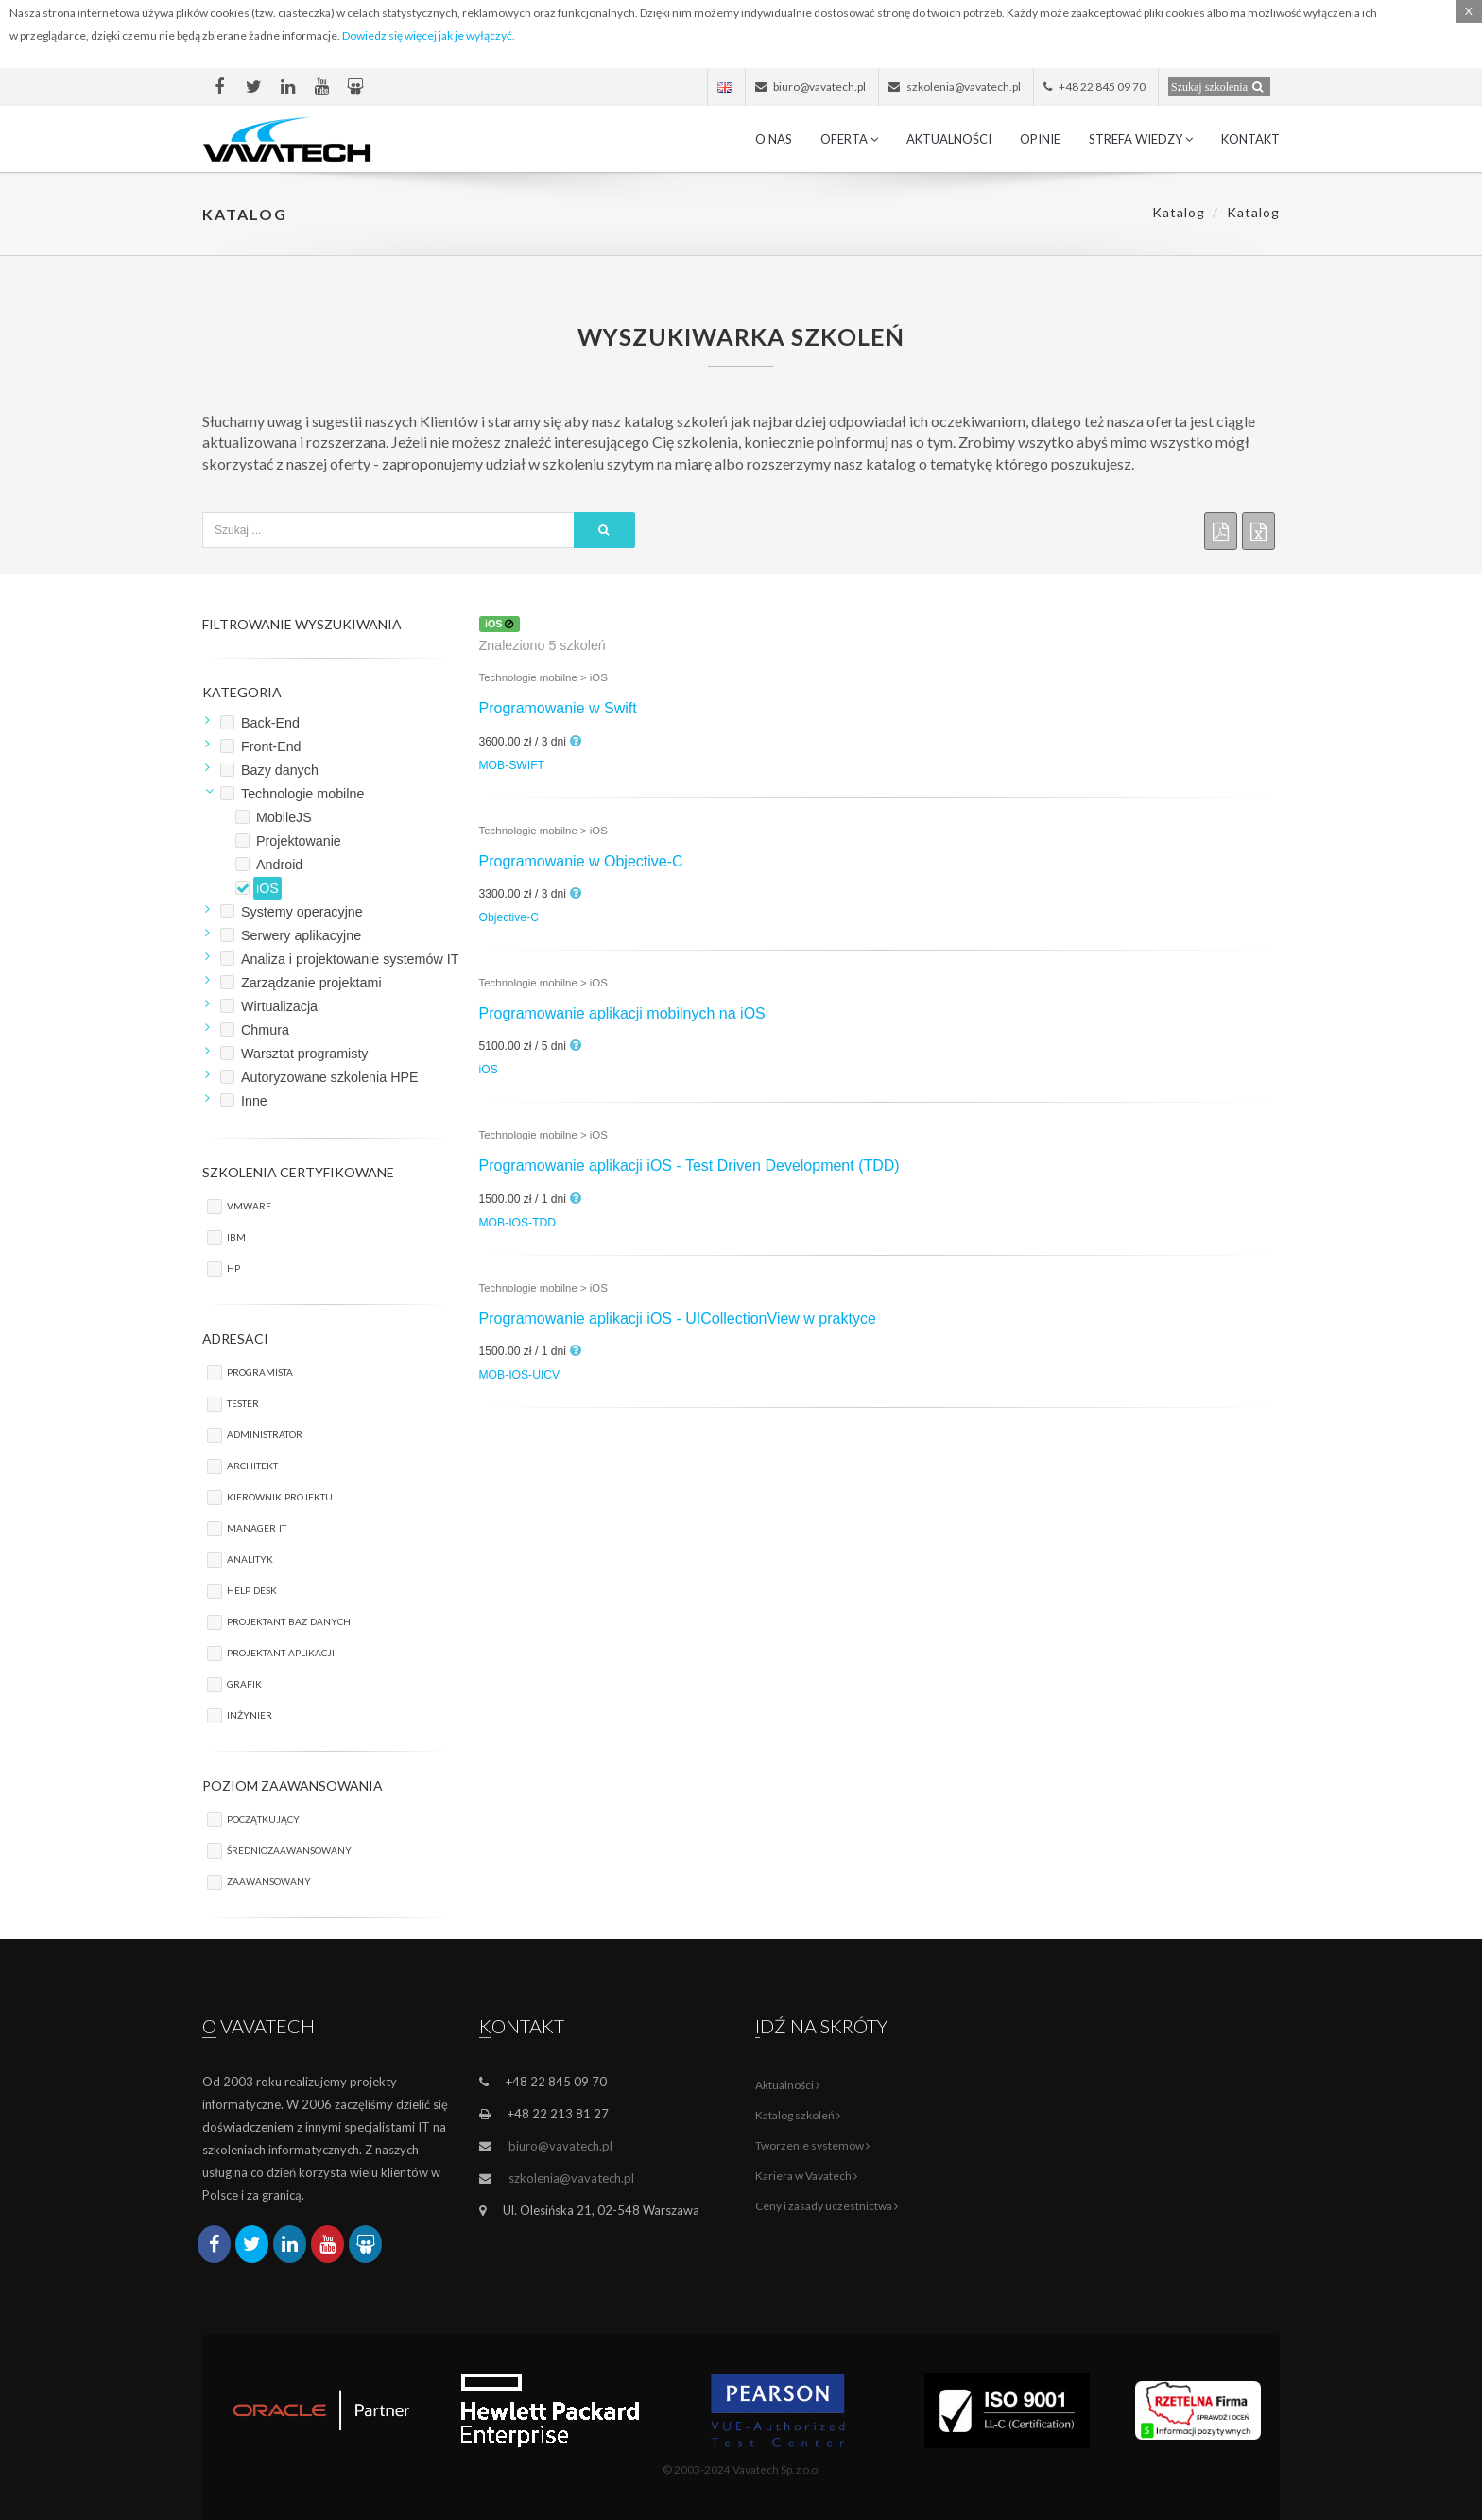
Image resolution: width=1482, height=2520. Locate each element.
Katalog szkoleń (797, 2115)
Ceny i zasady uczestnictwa (826, 2206)
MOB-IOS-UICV (519, 1374)
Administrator (264, 1433)
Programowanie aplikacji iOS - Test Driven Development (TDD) (689, 1165)
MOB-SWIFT (511, 765)
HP (233, 1267)
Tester (243, 1402)
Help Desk (252, 1589)
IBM (236, 1235)
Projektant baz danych (289, 1620)
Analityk (250, 1558)
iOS (488, 1069)
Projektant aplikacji (281, 1651)
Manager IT (256, 1526)
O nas (773, 138)
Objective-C (509, 917)
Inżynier (249, 1714)
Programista (260, 1371)
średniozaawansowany (289, 1849)
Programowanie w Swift (558, 708)
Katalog (1178, 212)
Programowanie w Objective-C (581, 861)
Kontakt (1250, 138)
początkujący (263, 1817)
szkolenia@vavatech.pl (571, 2178)
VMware (249, 1204)
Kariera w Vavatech (806, 2176)
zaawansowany (269, 1880)
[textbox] (388, 530)
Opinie (1040, 138)
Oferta (849, 138)
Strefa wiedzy (1141, 138)
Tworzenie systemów (812, 2145)
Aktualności (948, 138)
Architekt (252, 1464)
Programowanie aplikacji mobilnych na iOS (622, 1013)
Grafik (244, 1682)
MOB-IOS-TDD (518, 1222)
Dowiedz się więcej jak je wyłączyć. (428, 35)
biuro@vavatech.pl (560, 2145)
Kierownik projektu (280, 1495)
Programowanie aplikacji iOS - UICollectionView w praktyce (677, 1319)
